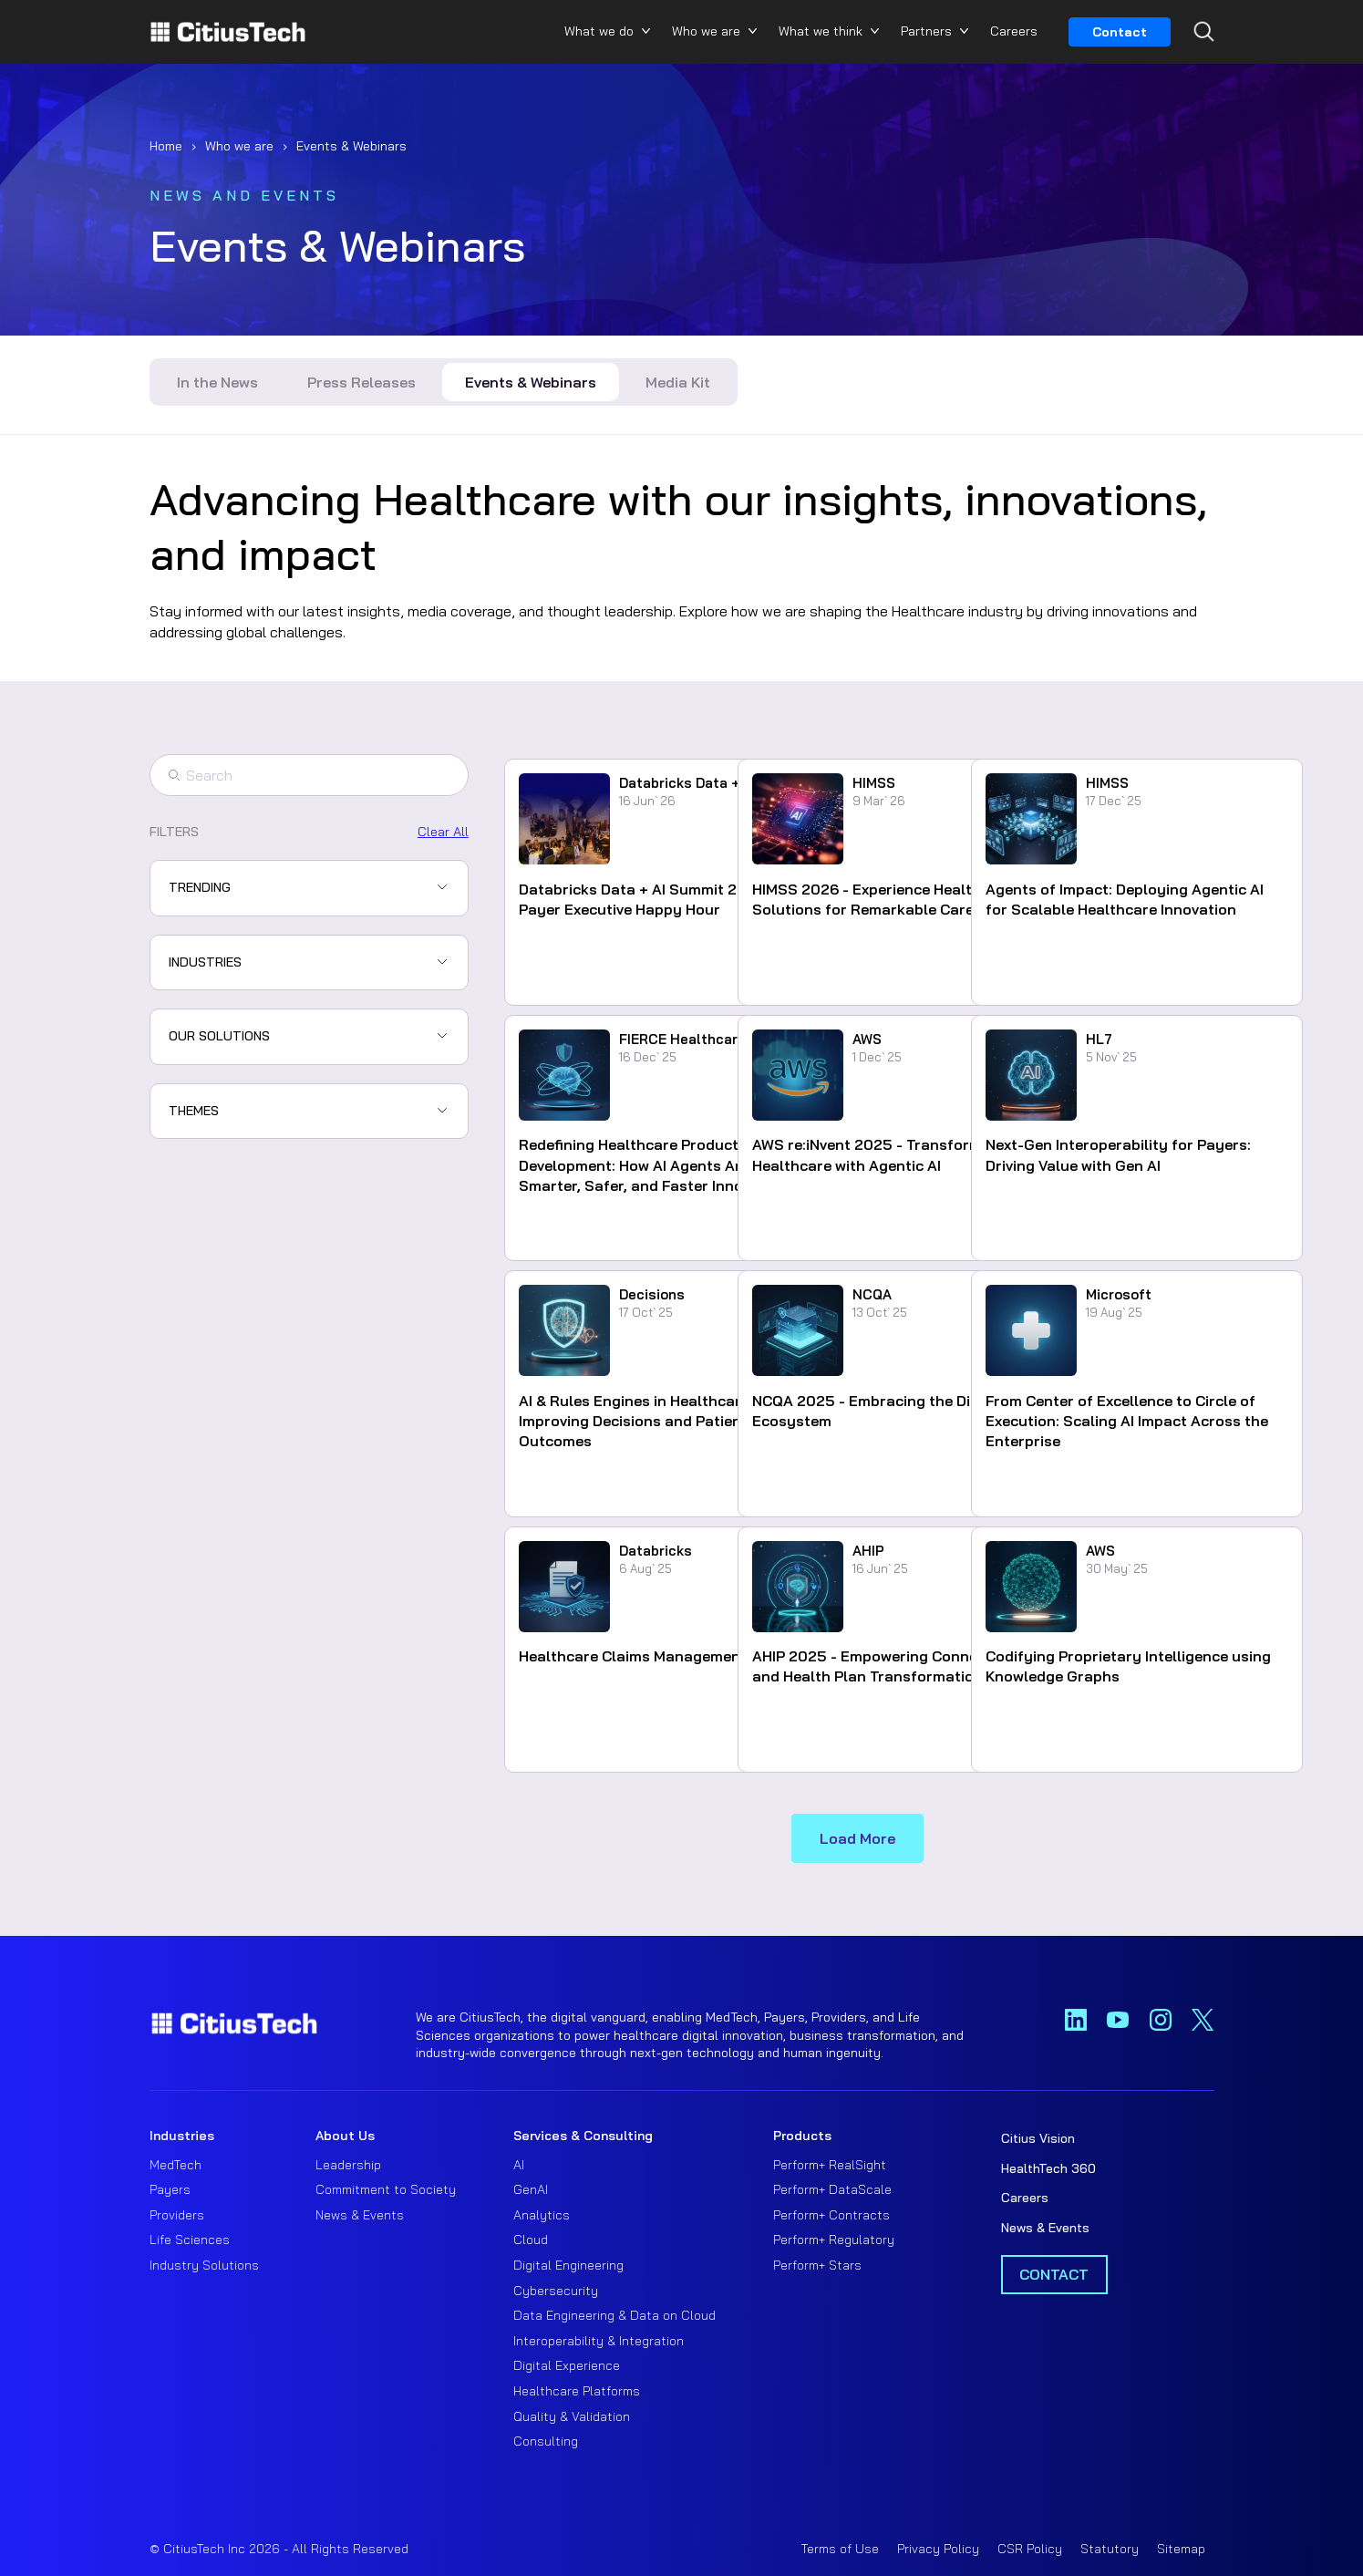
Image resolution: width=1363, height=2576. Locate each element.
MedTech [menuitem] (175, 2165)
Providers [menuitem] (177, 2215)
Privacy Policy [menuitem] (938, 2548)
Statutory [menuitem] (1109, 2548)
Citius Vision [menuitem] (1038, 2138)
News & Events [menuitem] (359, 2215)
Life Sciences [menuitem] (190, 2239)
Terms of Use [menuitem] (840, 2548)
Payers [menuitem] (170, 2189)
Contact (1119, 32)
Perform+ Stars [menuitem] (817, 2265)
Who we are (706, 31)
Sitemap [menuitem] (1181, 2548)
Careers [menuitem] (1024, 2197)
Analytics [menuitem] (541, 2215)
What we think (820, 31)
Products (802, 2135)
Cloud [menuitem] (530, 2239)
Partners (926, 31)
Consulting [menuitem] (545, 2441)
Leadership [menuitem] (348, 2165)
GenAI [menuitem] (530, 2189)
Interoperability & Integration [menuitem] (598, 2341)
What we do (599, 31)
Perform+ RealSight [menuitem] (829, 2165)
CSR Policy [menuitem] (1029, 2548)
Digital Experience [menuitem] (566, 2365)
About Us (345, 2135)
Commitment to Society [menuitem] (385, 2189)
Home (166, 146)
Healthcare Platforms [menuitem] (576, 2391)
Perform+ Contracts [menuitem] (831, 2215)
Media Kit (677, 382)
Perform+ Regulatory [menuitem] (833, 2239)
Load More (857, 1838)
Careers (1014, 31)
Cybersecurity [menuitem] (555, 2290)
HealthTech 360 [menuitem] (1048, 2168)
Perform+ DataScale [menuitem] (832, 2189)
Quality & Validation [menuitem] (571, 2416)
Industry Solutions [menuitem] (204, 2265)
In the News (217, 382)
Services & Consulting (583, 2135)
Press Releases (361, 382)
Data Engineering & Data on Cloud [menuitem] (614, 2315)
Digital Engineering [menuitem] (568, 2265)
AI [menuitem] (518, 2165)
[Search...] (1199, 64)
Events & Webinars (530, 382)
